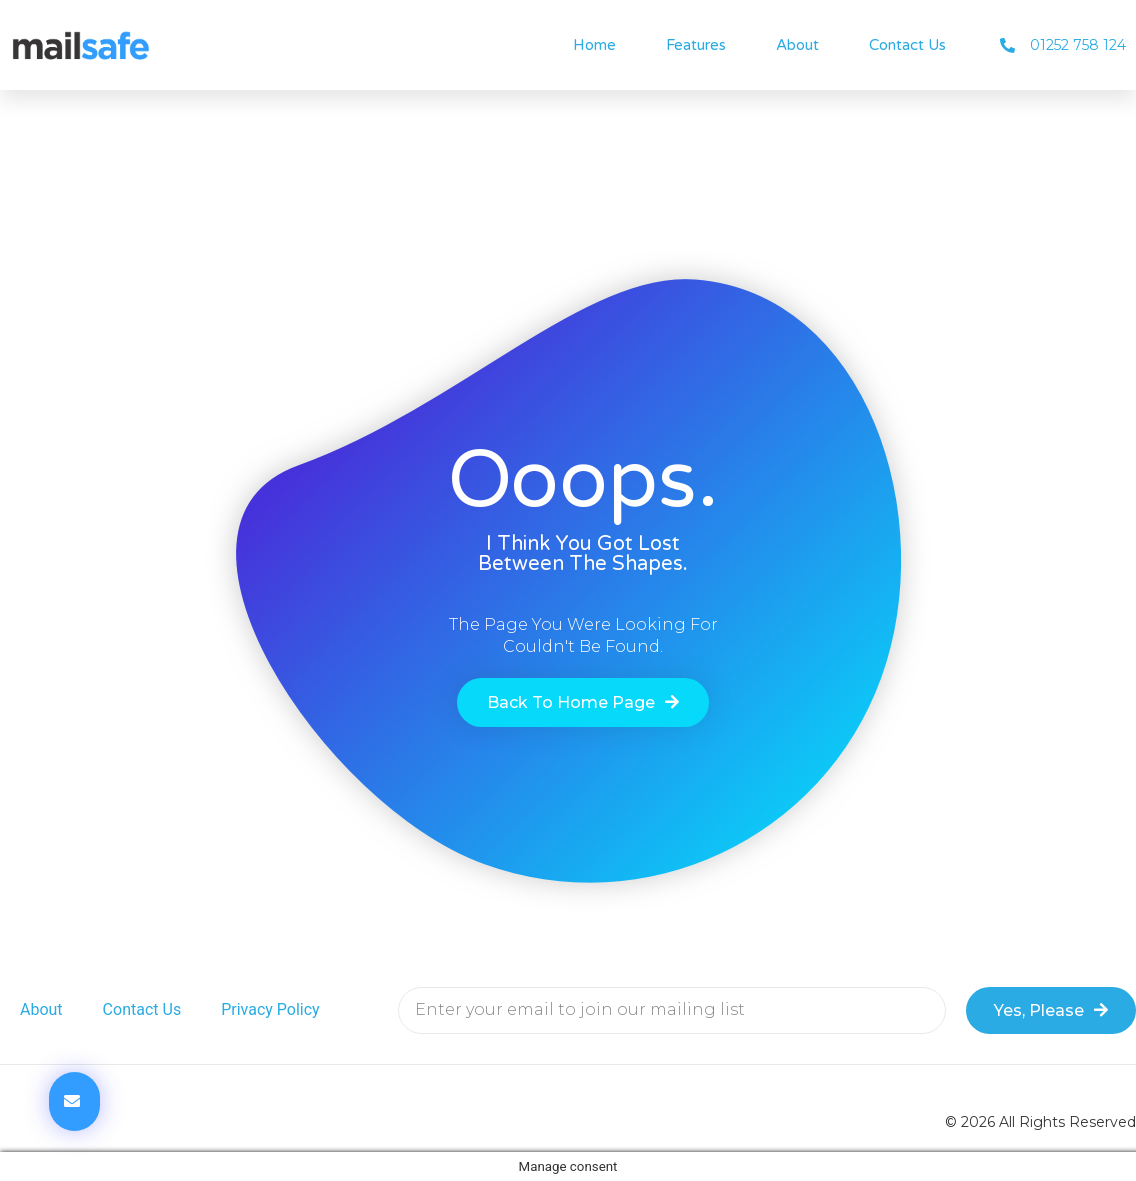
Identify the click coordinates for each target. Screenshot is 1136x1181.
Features (696, 45)
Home (594, 45)
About (797, 45)
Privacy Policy (270, 1009)
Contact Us (907, 45)
